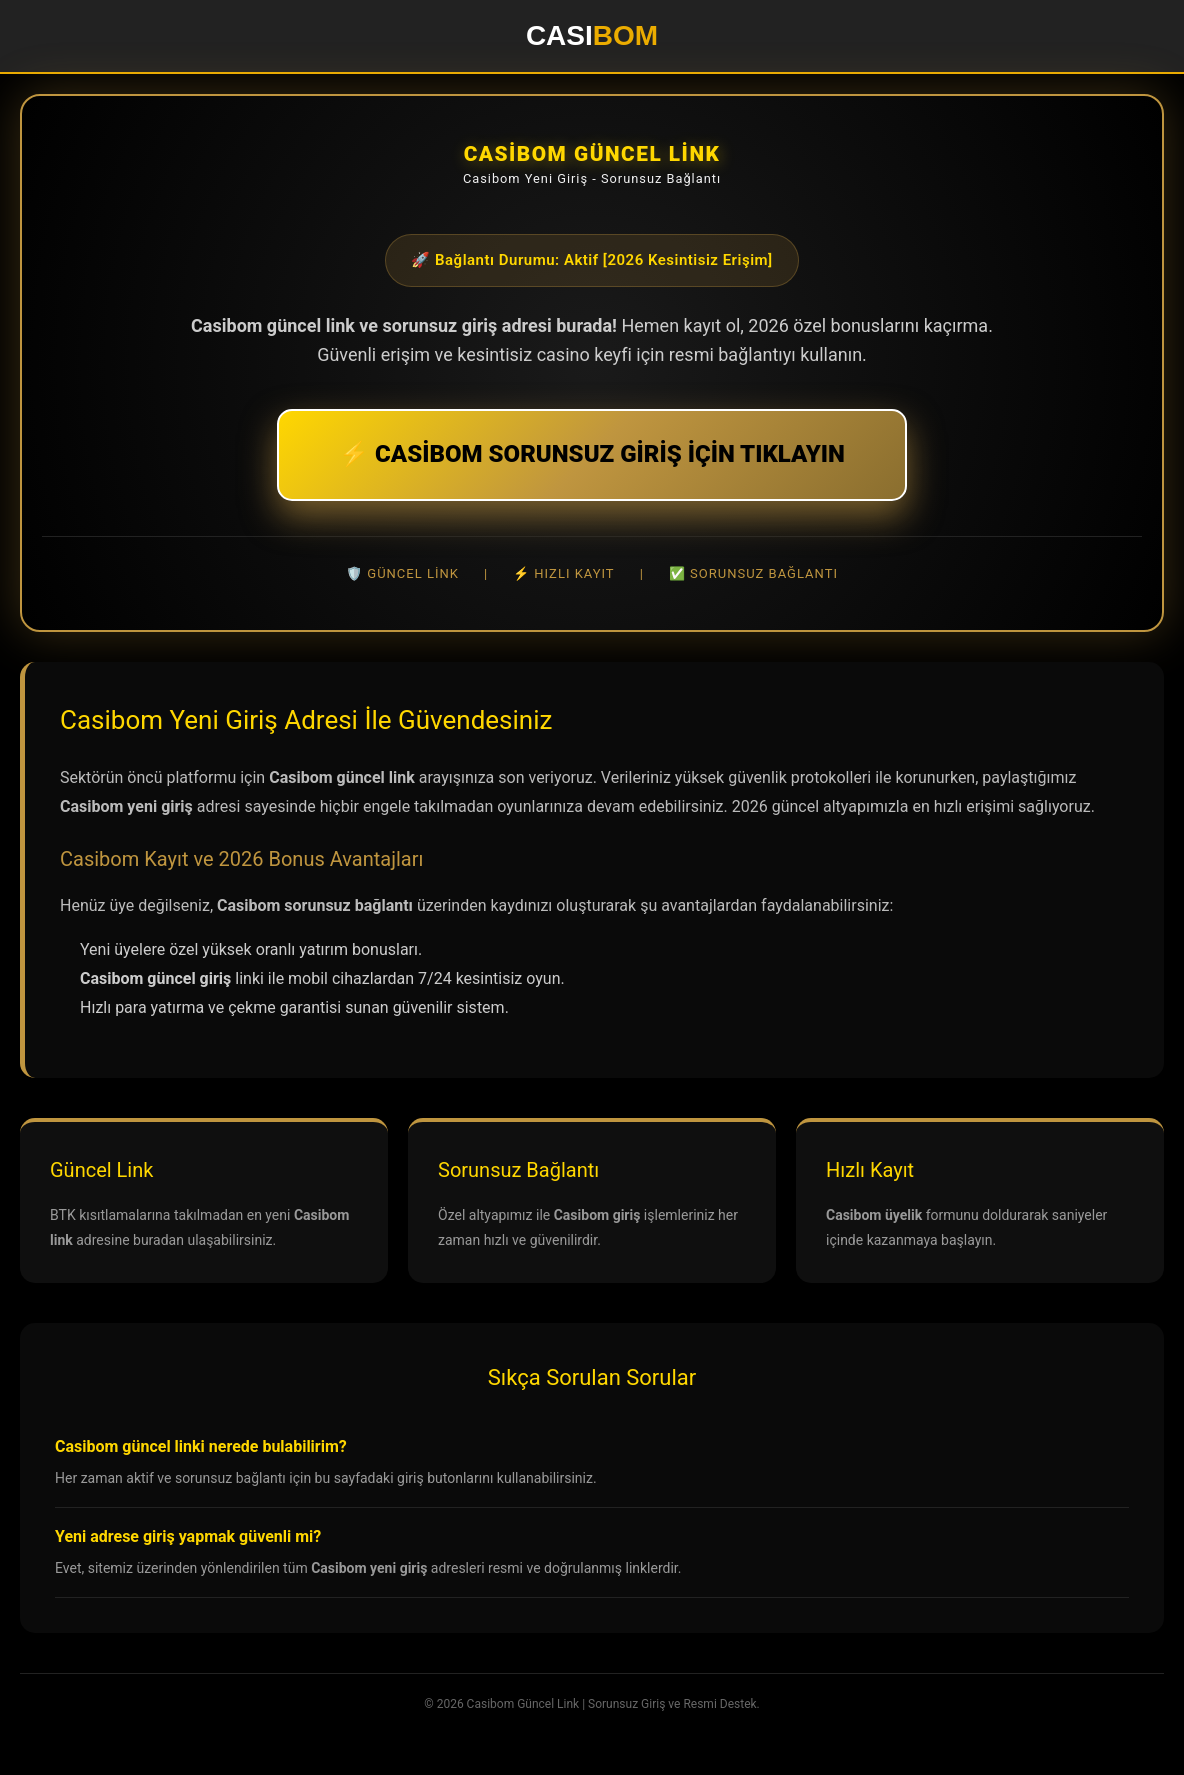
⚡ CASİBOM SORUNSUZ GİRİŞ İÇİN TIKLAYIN (592, 454)
